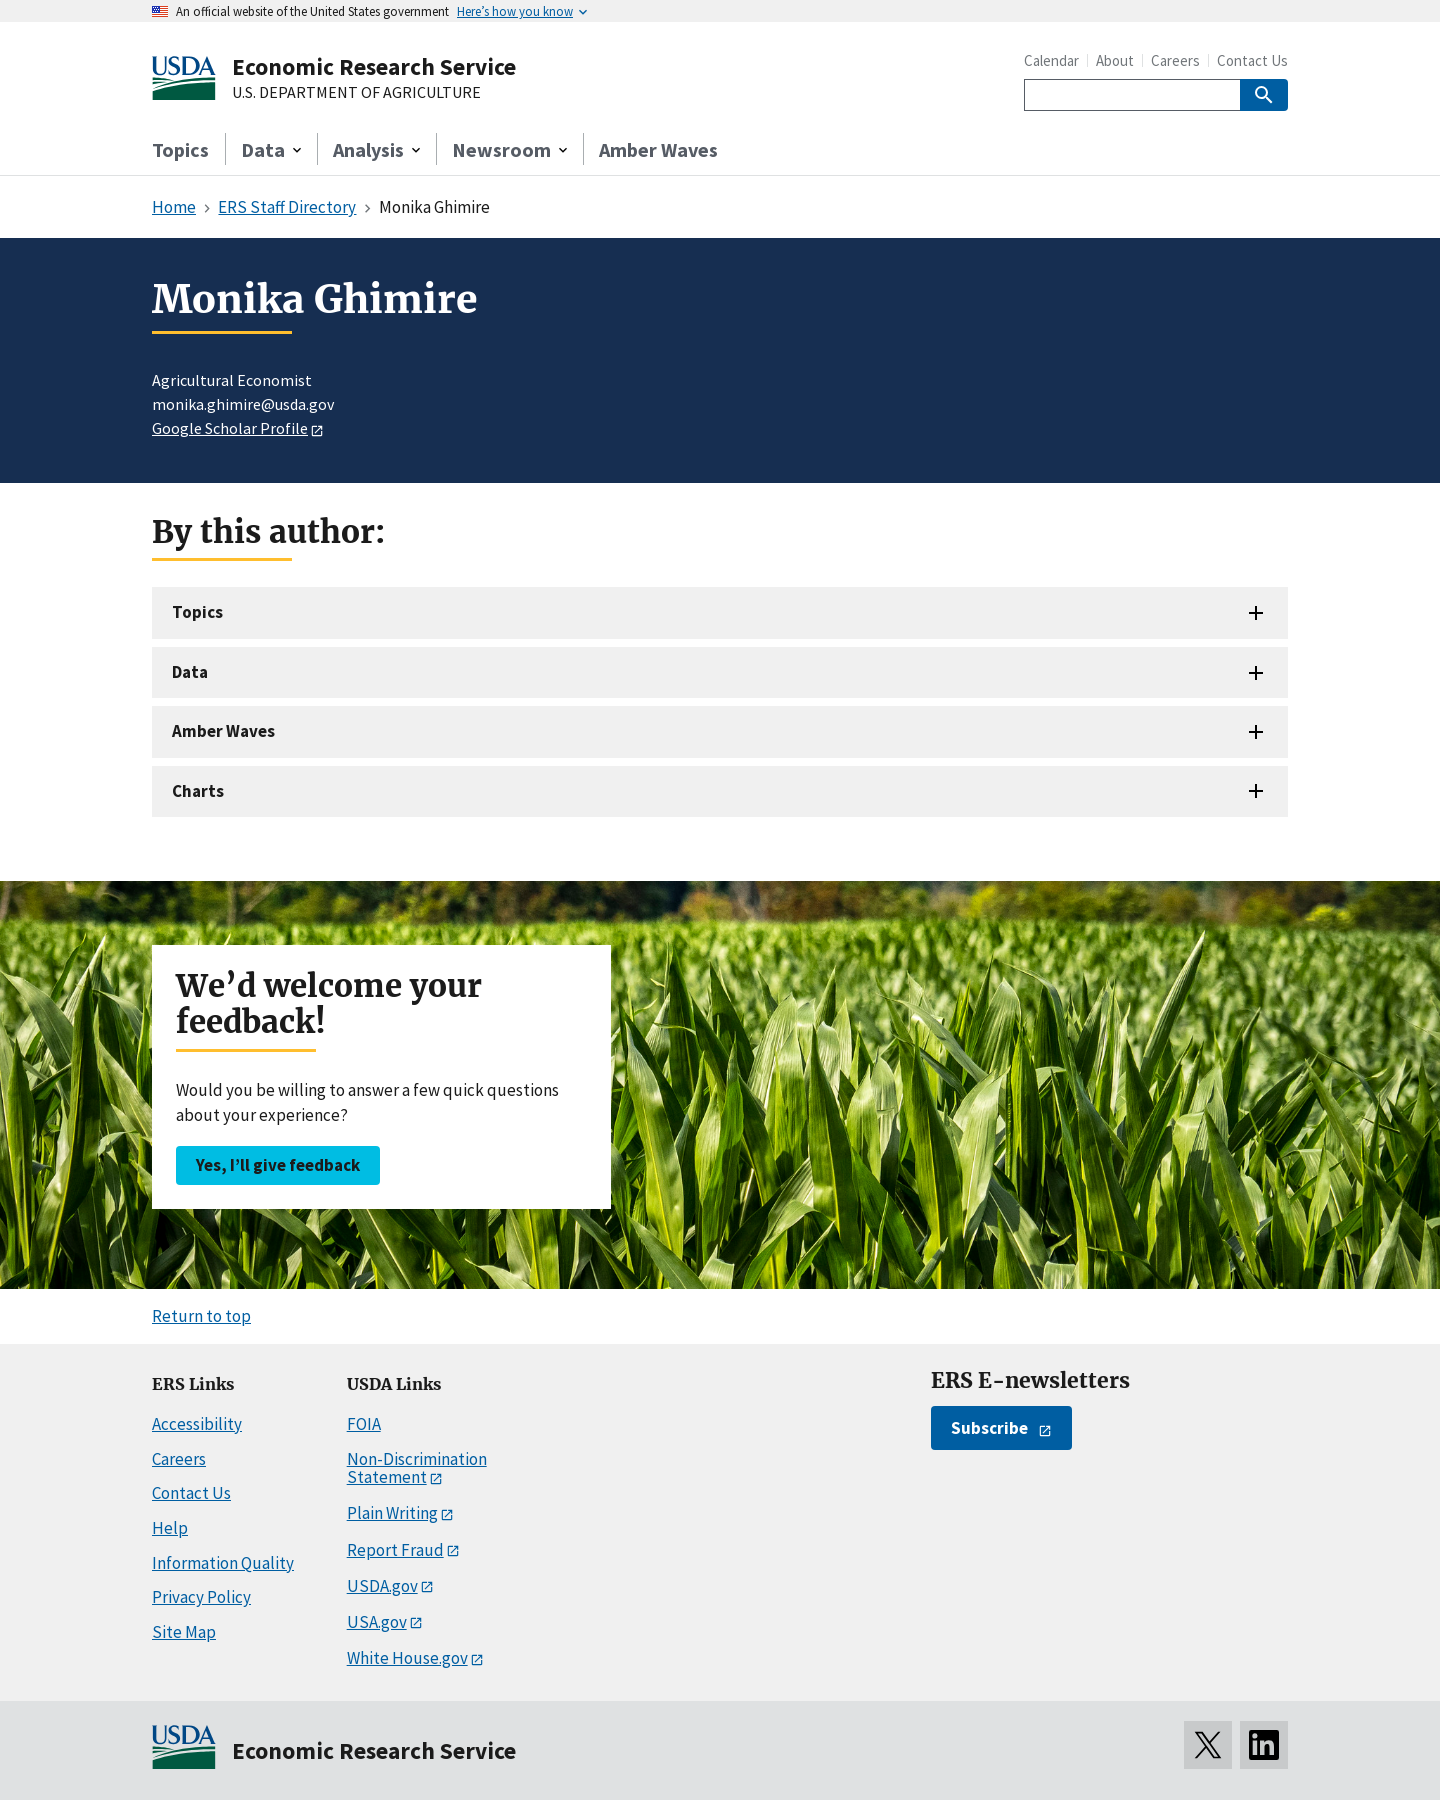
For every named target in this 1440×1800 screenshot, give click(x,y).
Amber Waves (658, 149)
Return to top (201, 1316)
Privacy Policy (201, 1597)
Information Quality (223, 1563)
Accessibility (197, 1424)
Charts (198, 791)
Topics (180, 149)
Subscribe (989, 1428)
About (1115, 60)
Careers (1175, 60)
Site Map (184, 1632)
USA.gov (377, 1622)
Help (170, 1528)
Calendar (1051, 60)
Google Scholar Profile (230, 428)
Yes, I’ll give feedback (278, 1165)
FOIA (364, 1424)
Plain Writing (392, 1513)
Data (190, 672)
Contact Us (1252, 60)
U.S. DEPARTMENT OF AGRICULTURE (356, 93)
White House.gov (407, 1658)
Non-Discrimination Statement (417, 1468)
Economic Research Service (374, 66)
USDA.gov (382, 1586)
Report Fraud (395, 1550)
